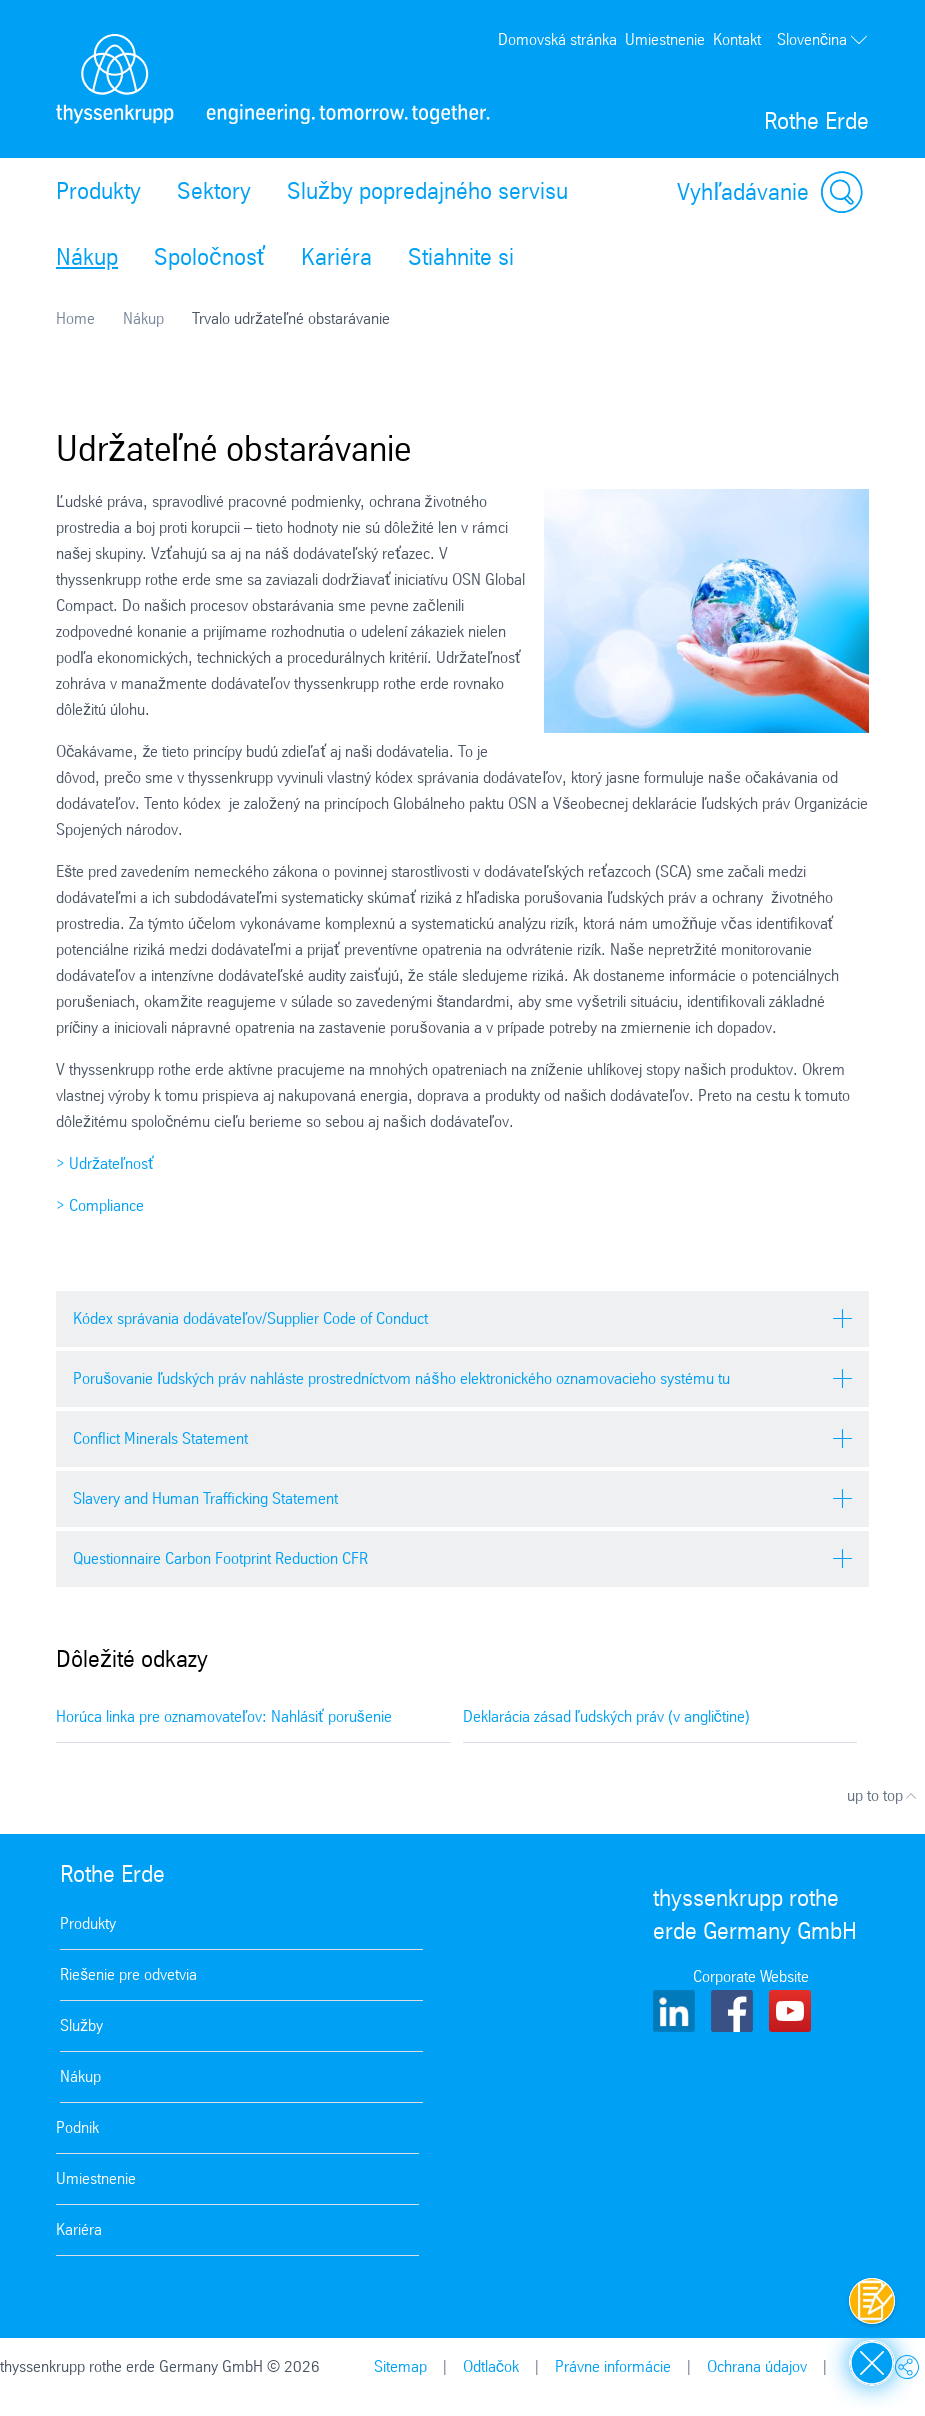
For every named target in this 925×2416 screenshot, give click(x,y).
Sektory (214, 191)
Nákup (87, 257)
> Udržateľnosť (105, 1163)
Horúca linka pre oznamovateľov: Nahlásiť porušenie (224, 1716)
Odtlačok (491, 2366)
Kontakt (737, 39)
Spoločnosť (209, 257)
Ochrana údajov (757, 2366)
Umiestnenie (665, 39)
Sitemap (400, 2366)
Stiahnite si (461, 257)
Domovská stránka (557, 39)
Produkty (98, 191)
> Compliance (100, 1205)
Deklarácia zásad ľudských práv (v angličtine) (606, 1716)
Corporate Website (751, 1976)
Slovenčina (823, 40)
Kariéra (336, 257)
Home (75, 318)
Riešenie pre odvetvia (128, 1974)
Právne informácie (613, 2366)
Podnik (77, 2127)
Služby (81, 2025)
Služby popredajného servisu (427, 191)
